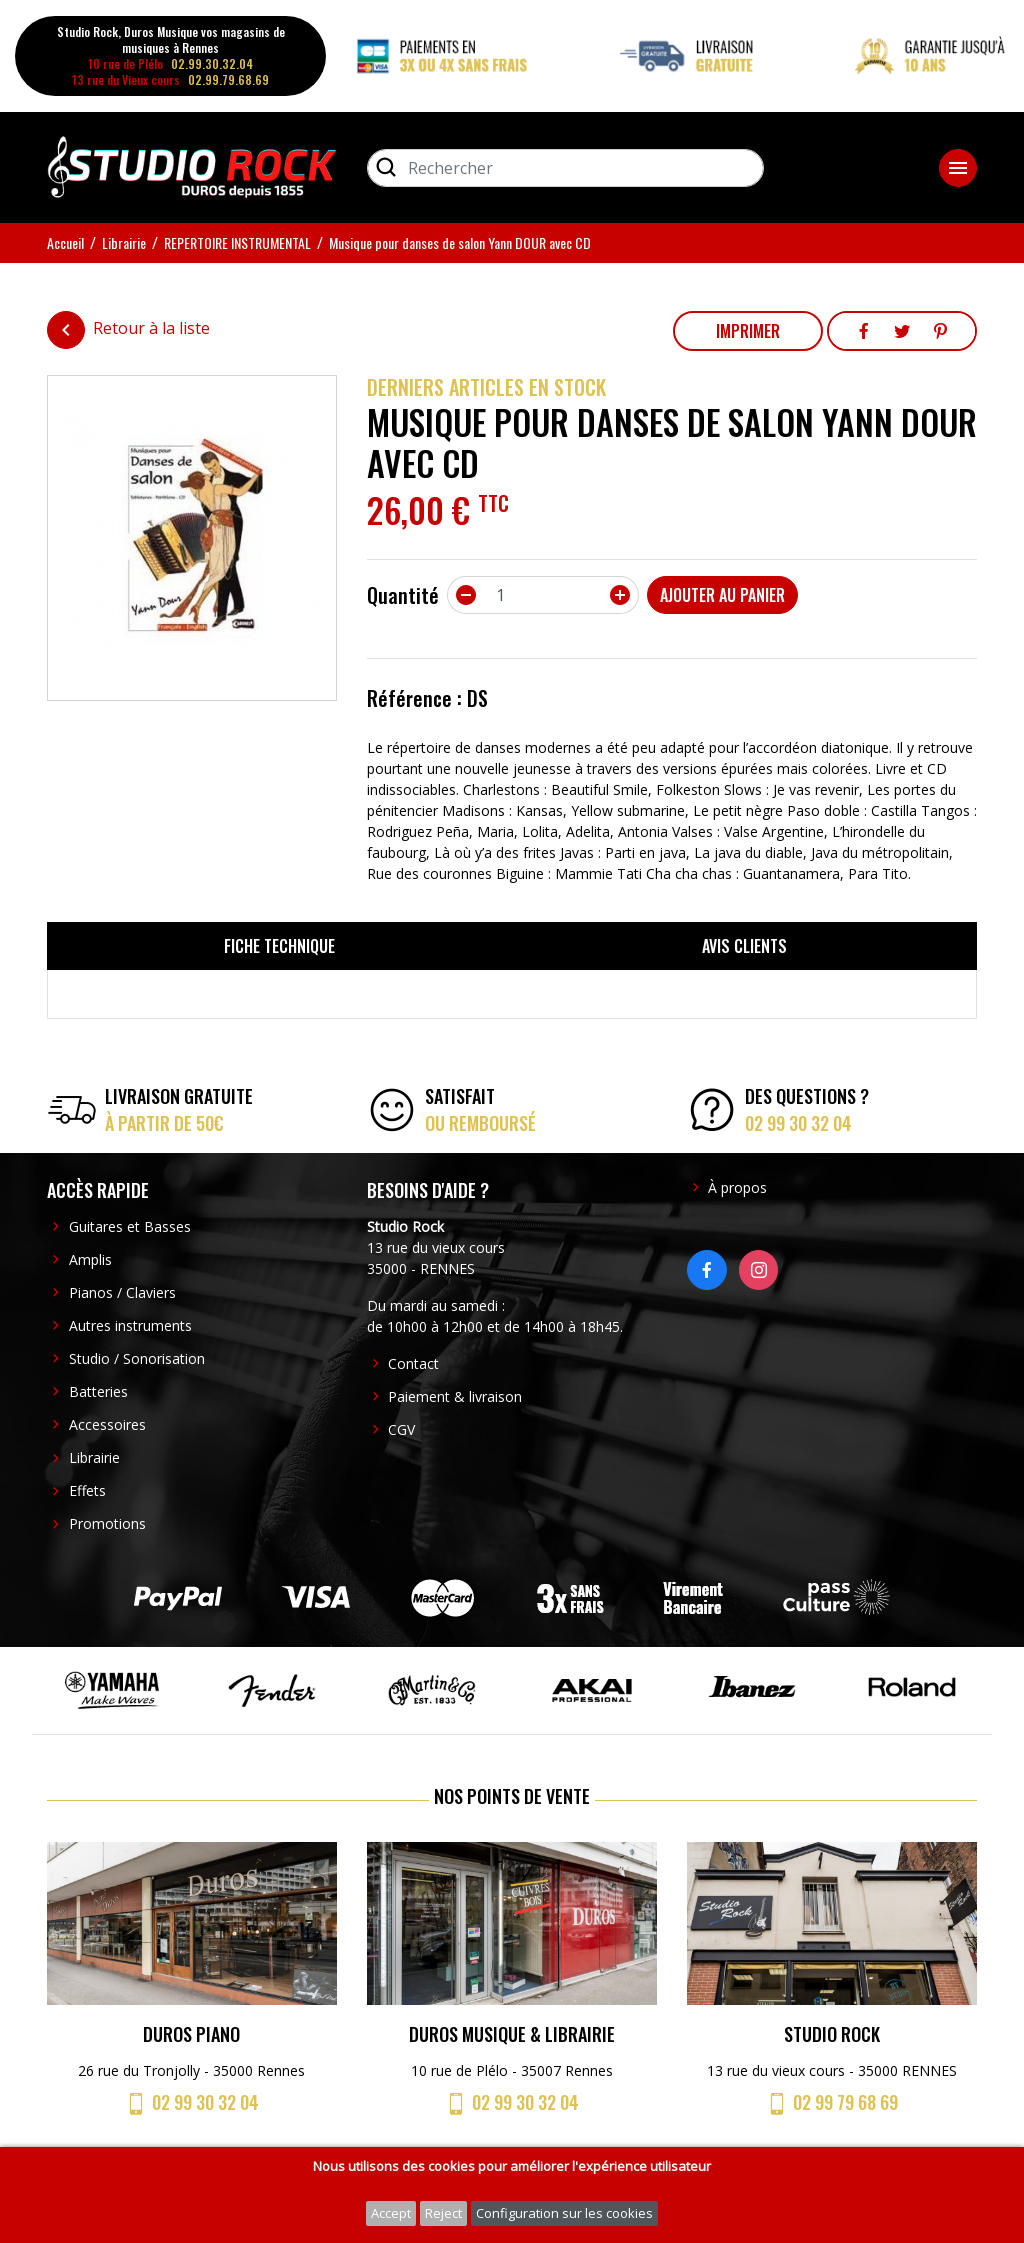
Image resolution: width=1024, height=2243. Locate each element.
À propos (737, 1187)
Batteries (98, 1391)
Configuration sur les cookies (564, 2213)
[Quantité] (543, 595)
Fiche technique (279, 946)
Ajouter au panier (722, 595)
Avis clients (744, 946)
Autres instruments (130, 1325)
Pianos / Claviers (122, 1292)
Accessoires (107, 1424)
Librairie (94, 1457)
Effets (87, 1490)
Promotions (107, 1523)
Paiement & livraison (455, 1396)
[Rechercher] (565, 168)
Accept (391, 2213)
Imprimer (748, 331)
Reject (443, 2213)
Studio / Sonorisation (137, 1358)
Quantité (403, 595)
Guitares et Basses (130, 1226)
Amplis (90, 1259)
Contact (413, 1363)
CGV (401, 1429)
